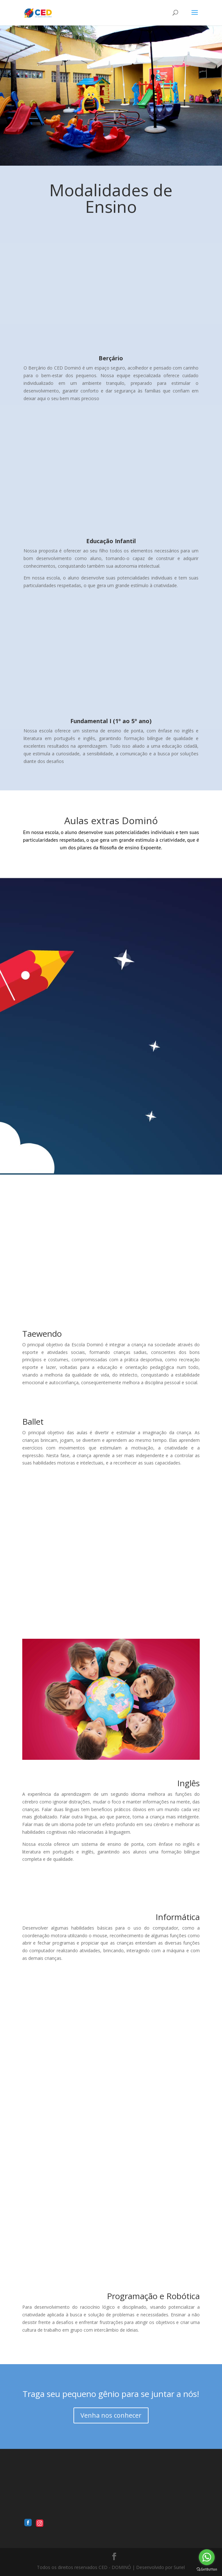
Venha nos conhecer (111, 2415)
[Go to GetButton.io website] (207, 2569)
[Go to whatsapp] (207, 2557)
